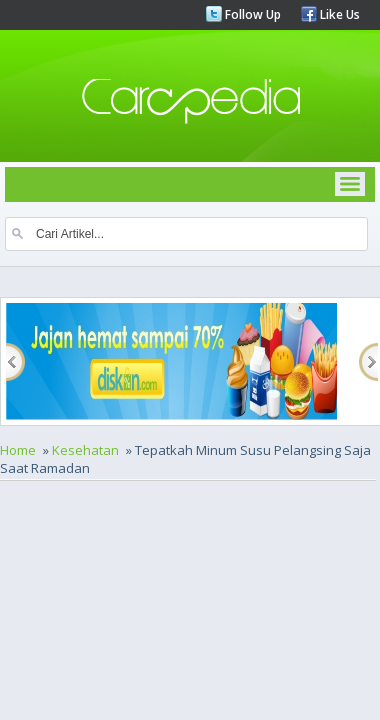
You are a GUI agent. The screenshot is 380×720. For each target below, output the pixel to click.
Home (18, 450)
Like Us (338, 14)
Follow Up (251, 14)
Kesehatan (85, 450)
